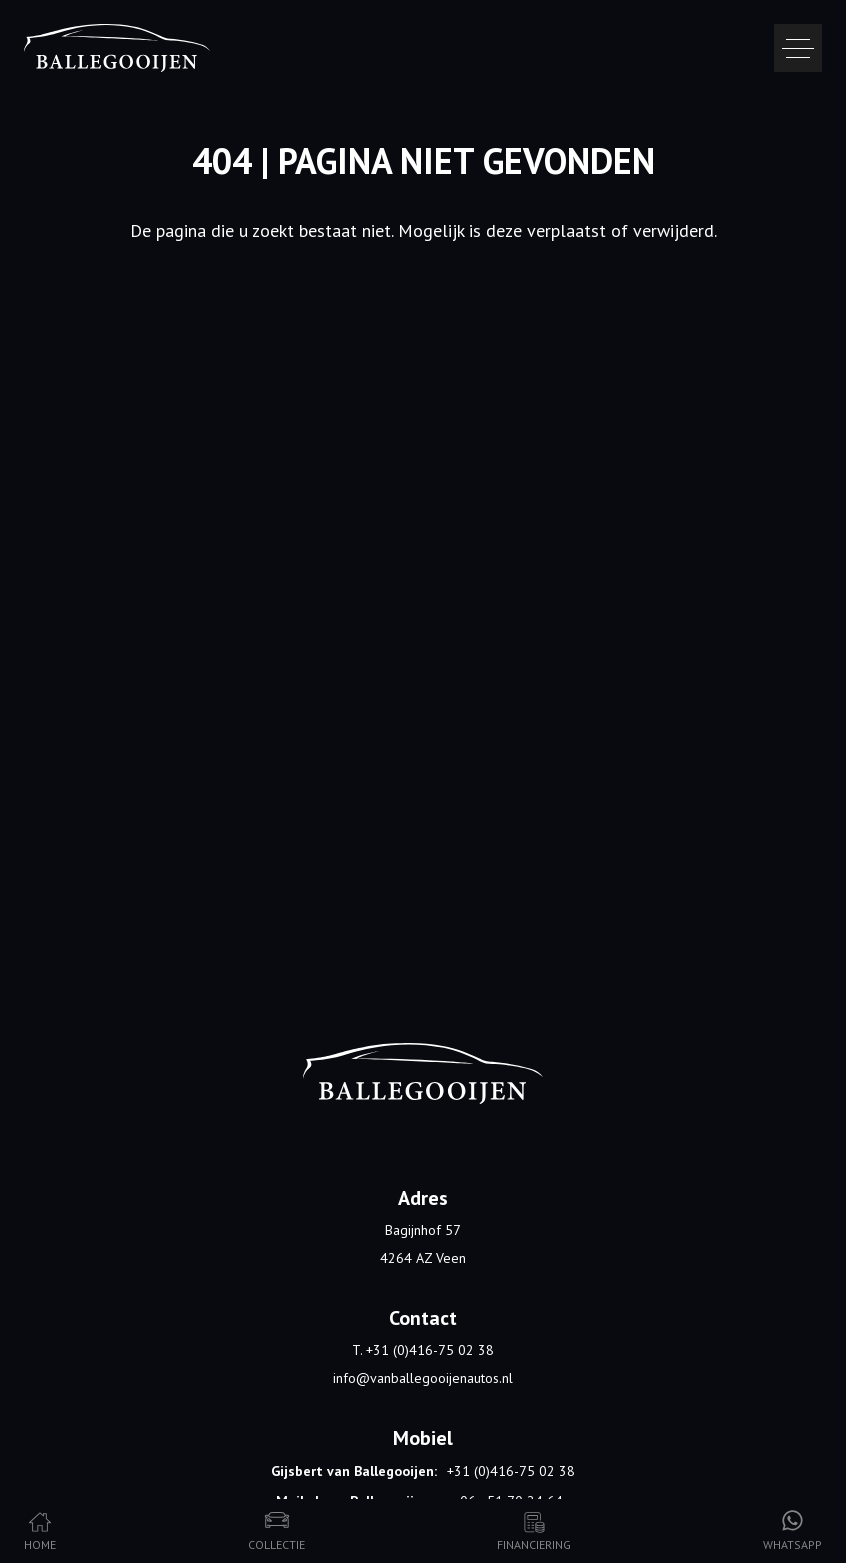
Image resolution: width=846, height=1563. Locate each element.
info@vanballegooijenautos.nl (423, 1378)
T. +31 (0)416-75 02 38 (423, 1350)
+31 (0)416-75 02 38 (511, 1471)
